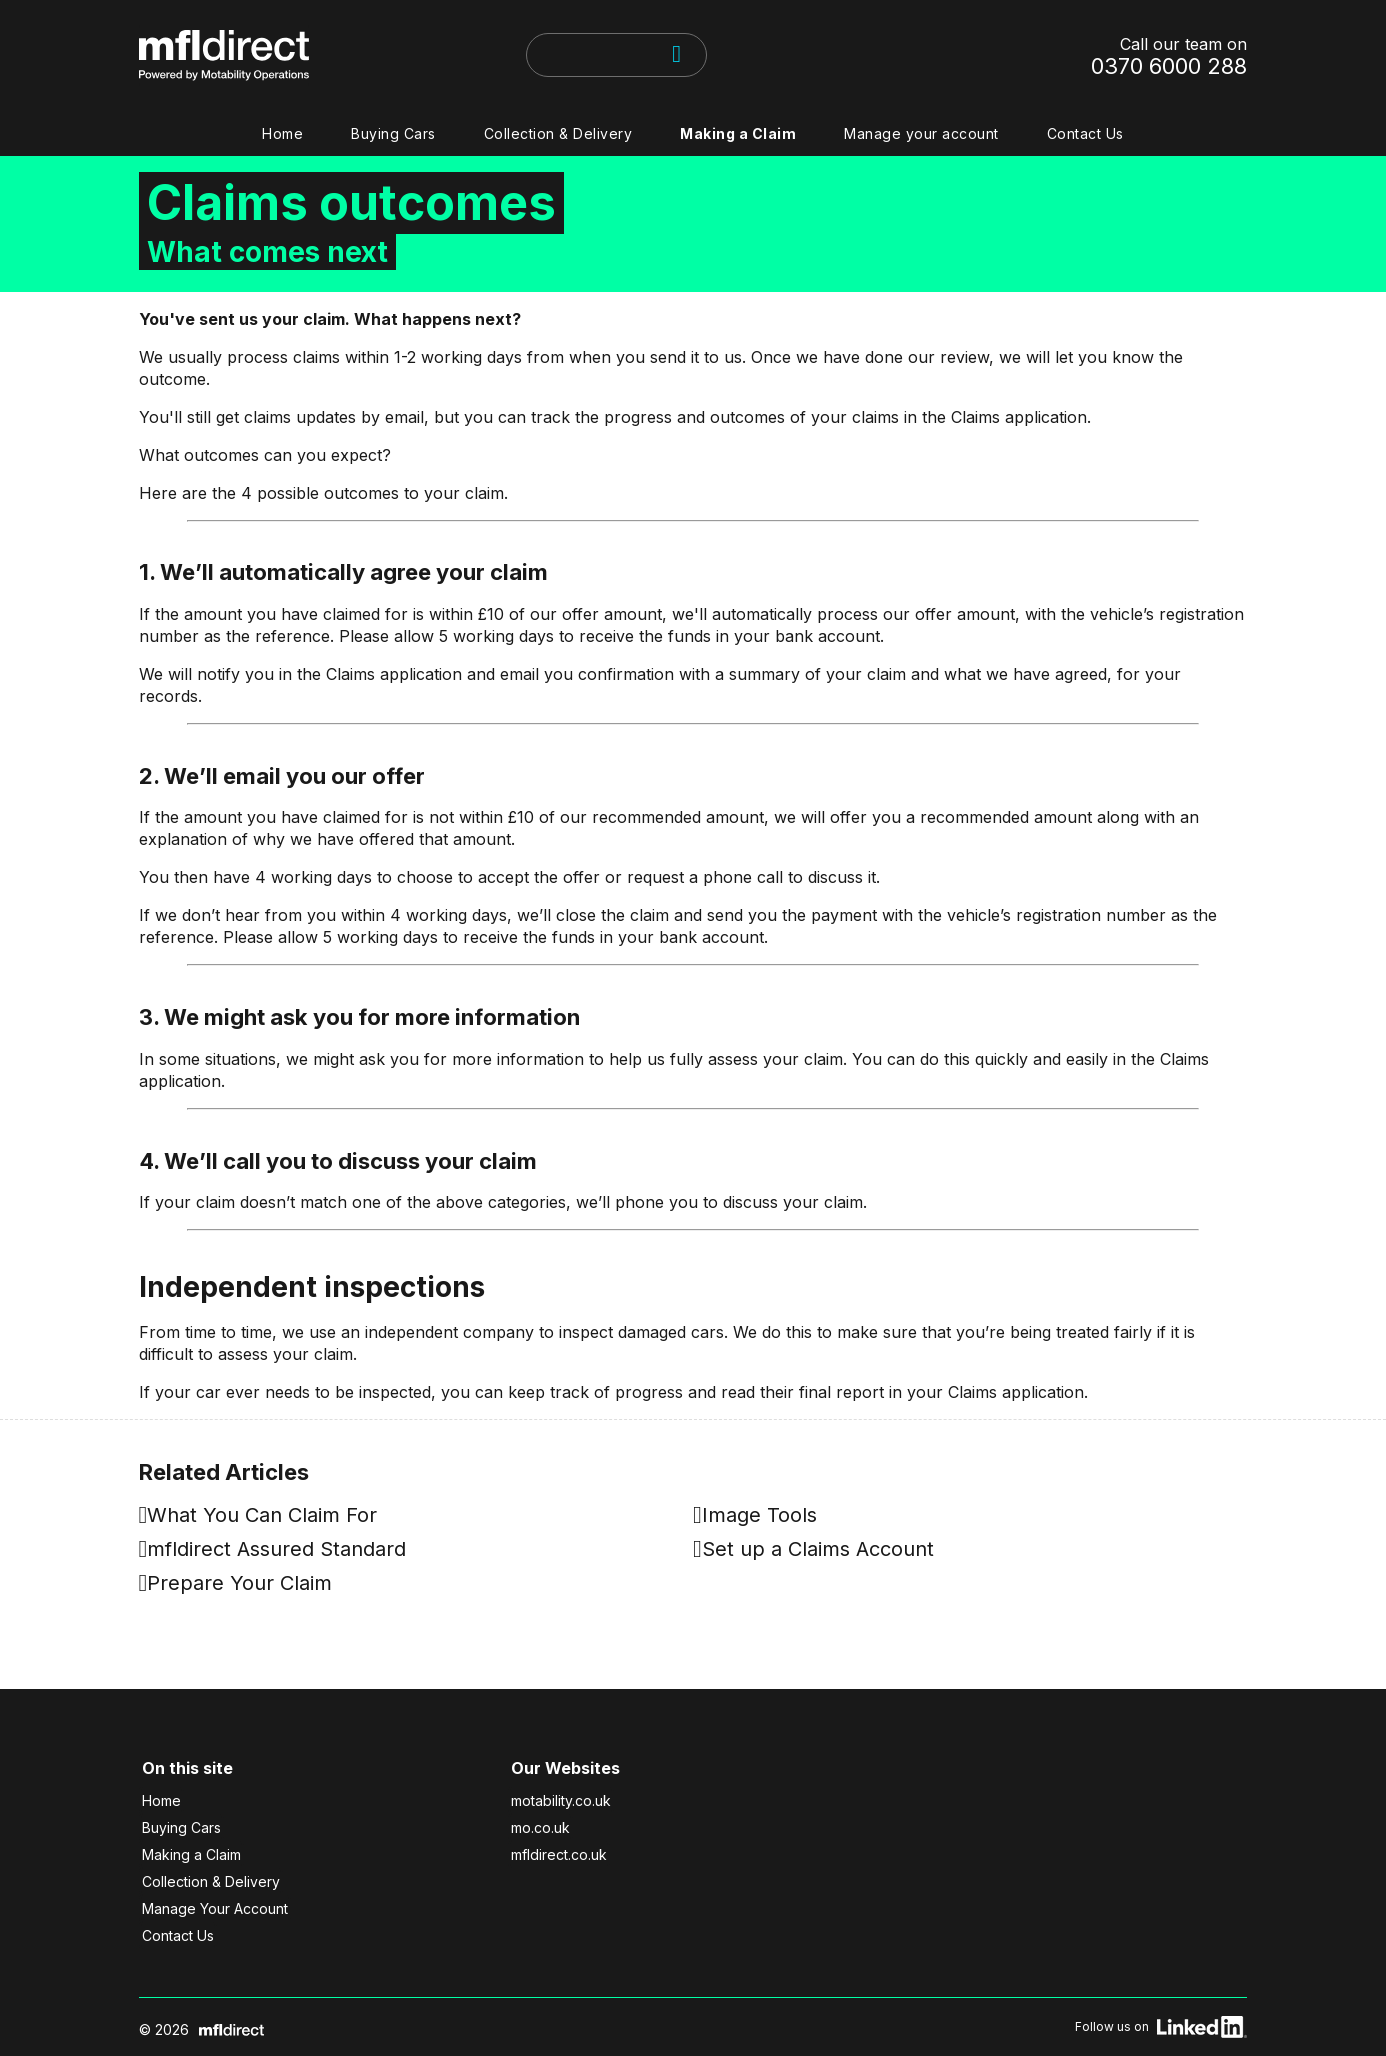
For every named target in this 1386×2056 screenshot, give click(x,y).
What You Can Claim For (262, 1515)
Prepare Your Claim (239, 1583)
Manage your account (921, 133)
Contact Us (1085, 133)
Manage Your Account (215, 1908)
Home (282, 133)
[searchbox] (532, 55)
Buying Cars (393, 133)
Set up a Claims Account (818, 1549)
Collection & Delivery (558, 133)
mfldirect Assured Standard (276, 1549)
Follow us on (1161, 2027)
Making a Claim (738, 133)
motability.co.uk (561, 1800)
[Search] (677, 54)
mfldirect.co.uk (559, 1854)
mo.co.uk (540, 1827)
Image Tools (759, 1515)
